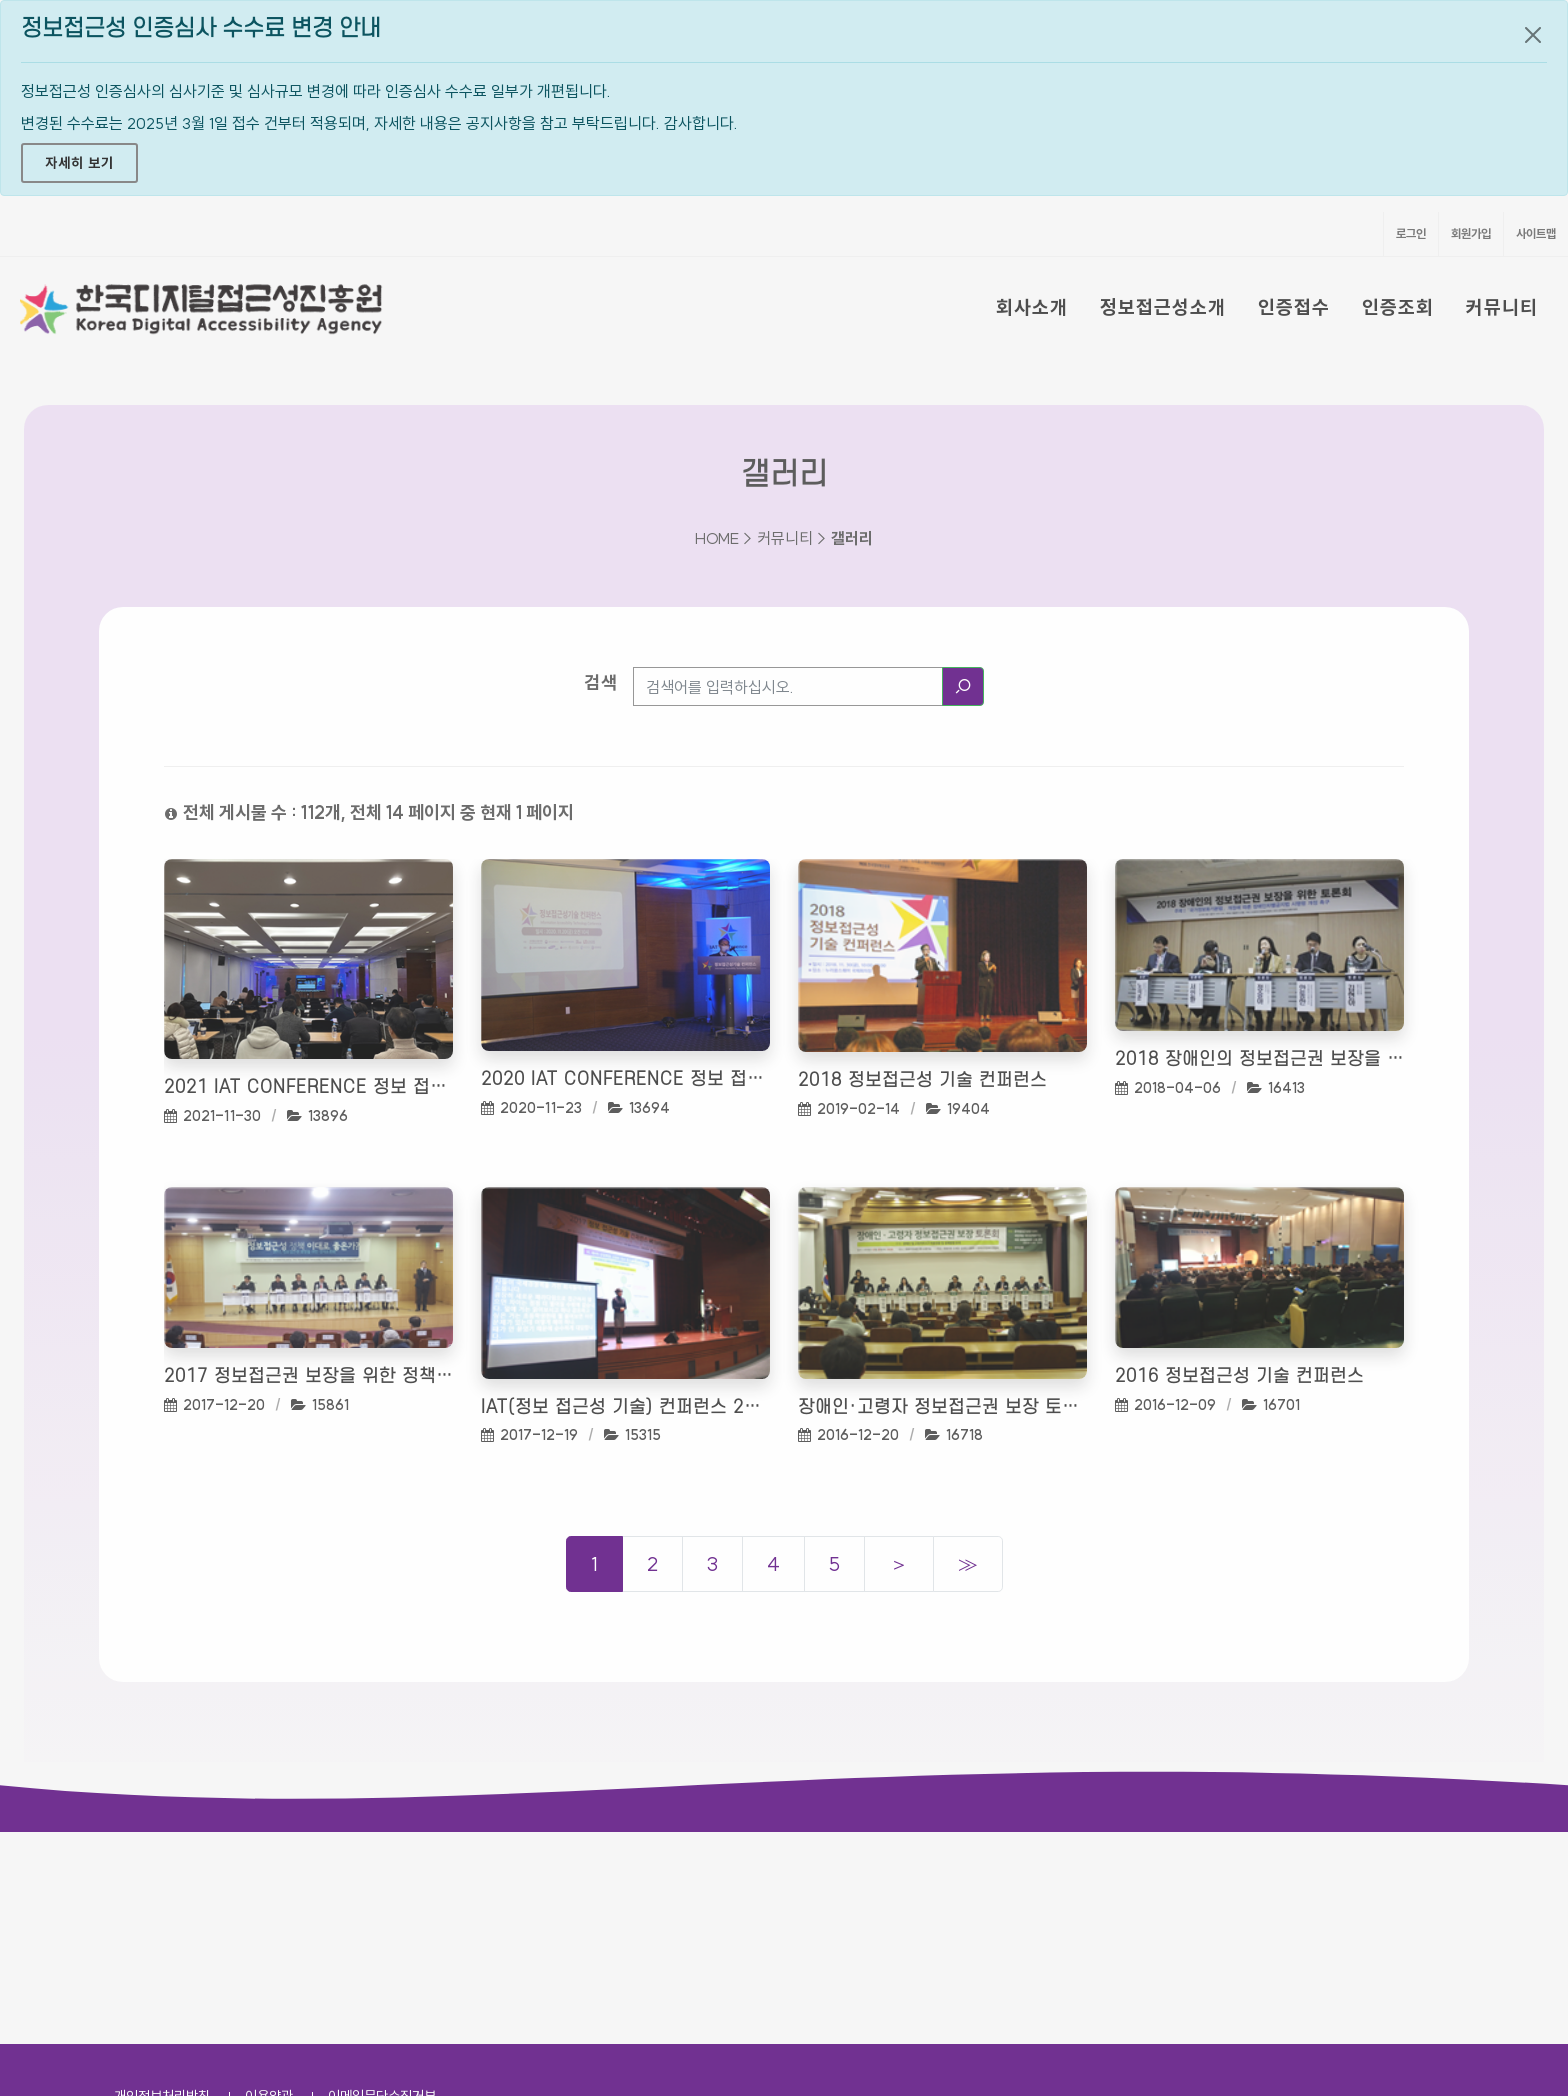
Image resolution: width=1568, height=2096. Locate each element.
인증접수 (1294, 307)
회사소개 (1032, 307)
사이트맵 (1536, 233)
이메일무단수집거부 (382, 1884)
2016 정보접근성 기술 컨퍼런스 (1239, 1376)
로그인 (1411, 233)
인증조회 (1398, 307)
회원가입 (1471, 233)
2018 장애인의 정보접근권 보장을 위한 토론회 (1259, 1059)
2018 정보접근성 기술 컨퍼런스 (922, 1080)
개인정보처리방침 (162, 1884)
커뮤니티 (1502, 307)
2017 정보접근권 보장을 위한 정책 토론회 (308, 1376)
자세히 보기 (79, 163)
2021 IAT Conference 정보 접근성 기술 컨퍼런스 (308, 1087)
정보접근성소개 (1163, 307)
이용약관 (269, 1884)
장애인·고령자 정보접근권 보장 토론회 (942, 1407)
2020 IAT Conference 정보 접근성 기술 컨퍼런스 (625, 1079)
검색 (601, 682)
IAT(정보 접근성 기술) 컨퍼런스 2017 (625, 1407)
